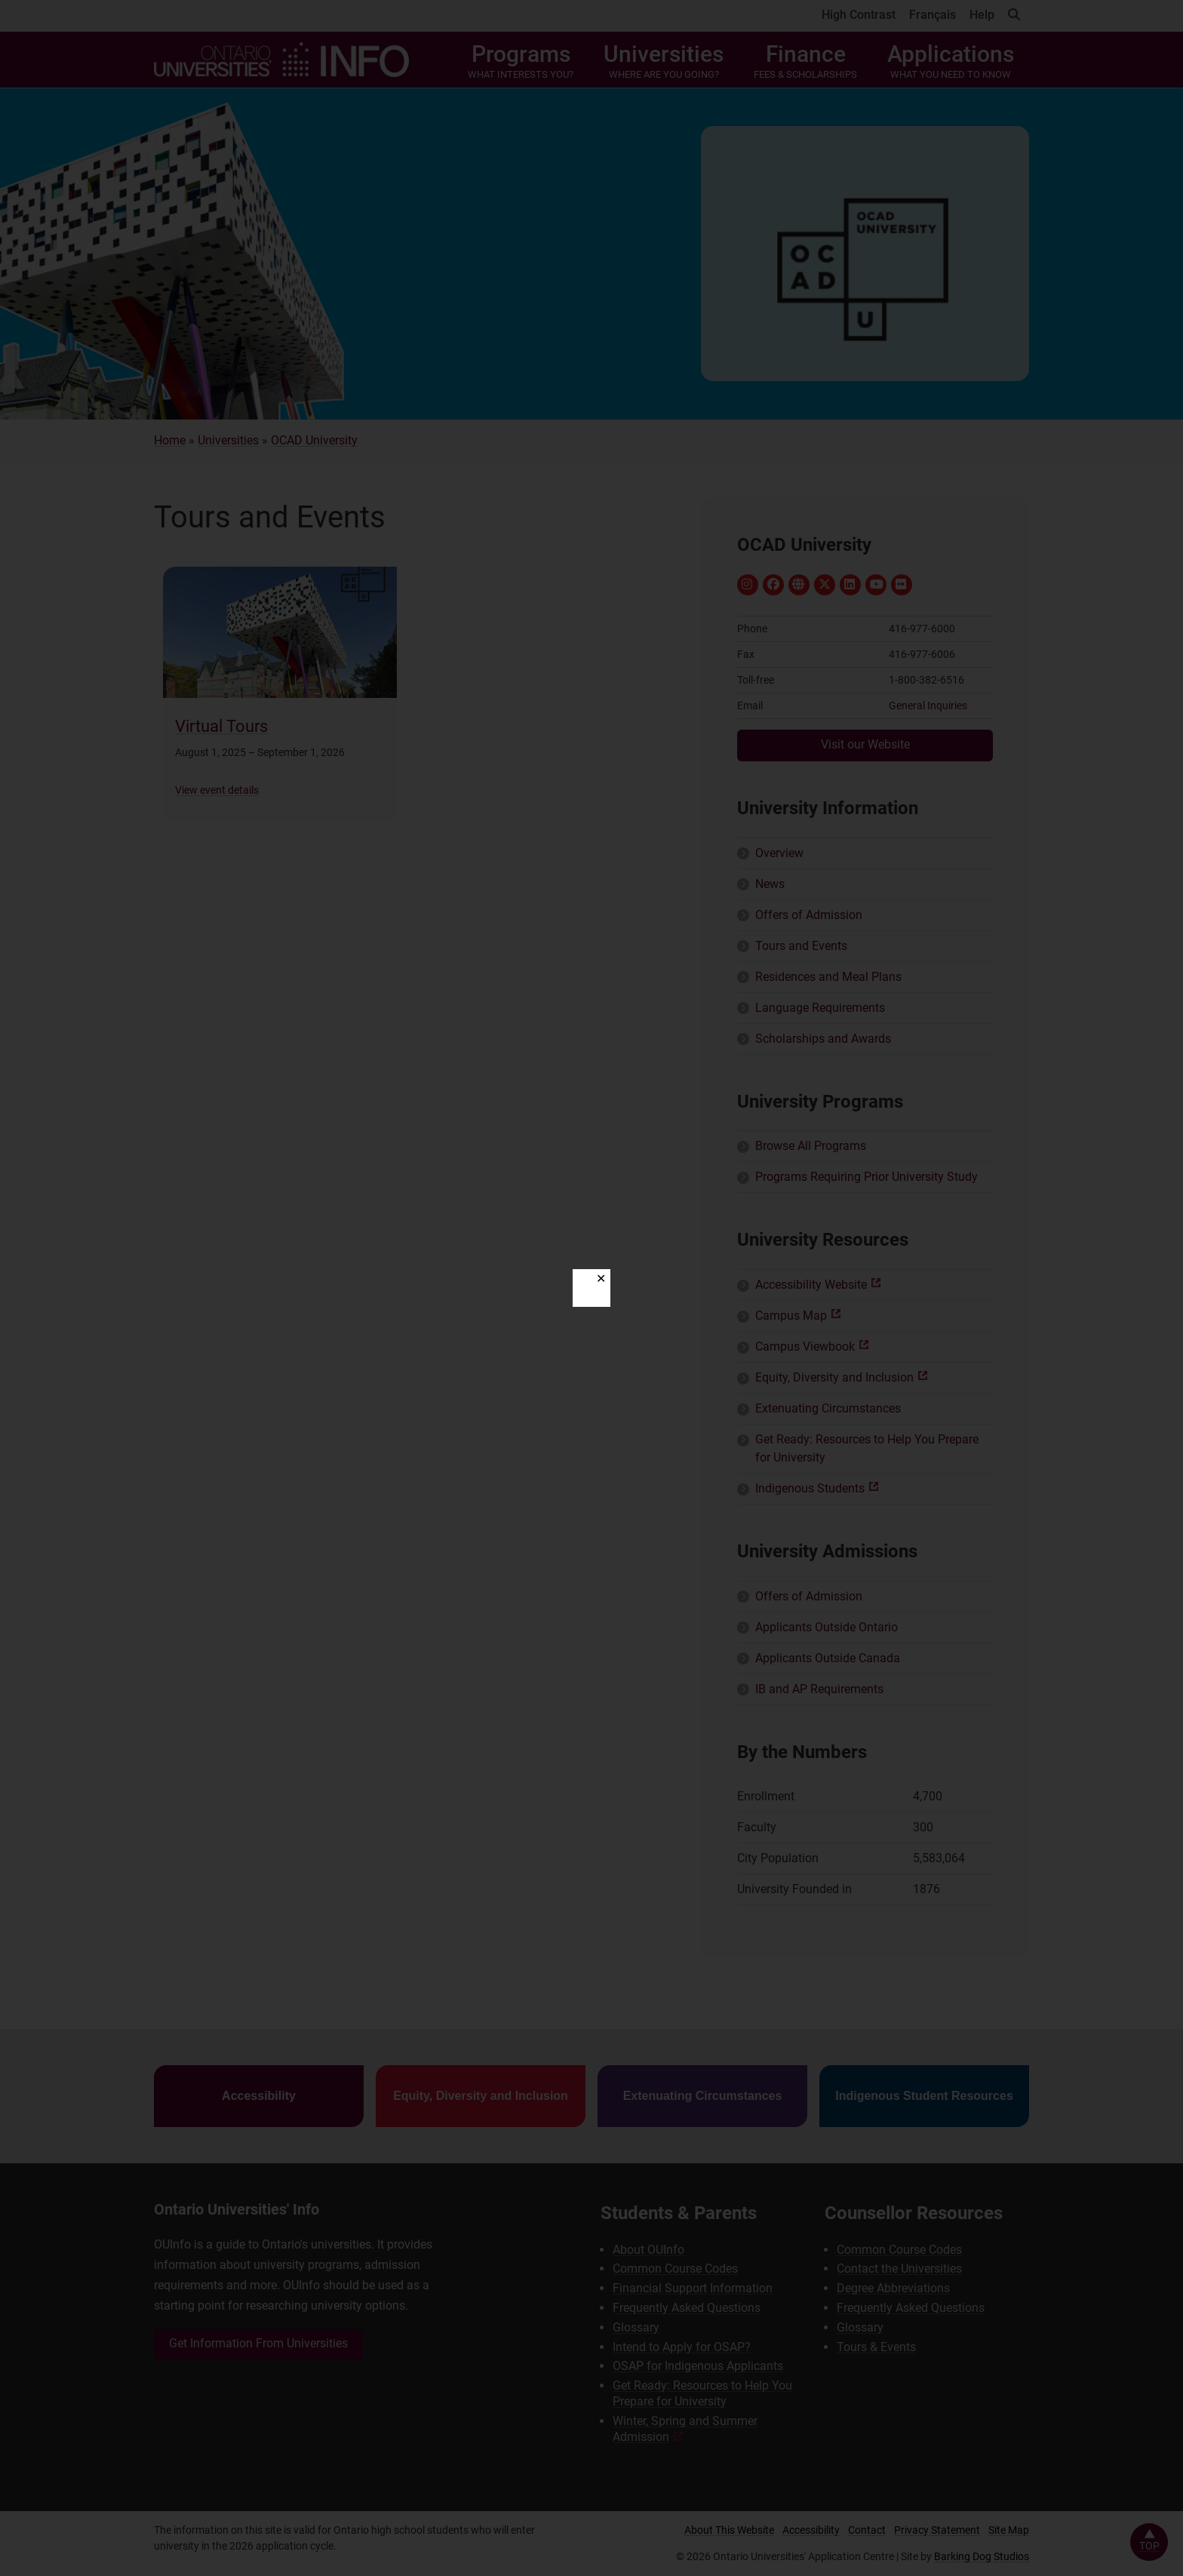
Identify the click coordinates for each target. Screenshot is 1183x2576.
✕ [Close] (601, 1278)
